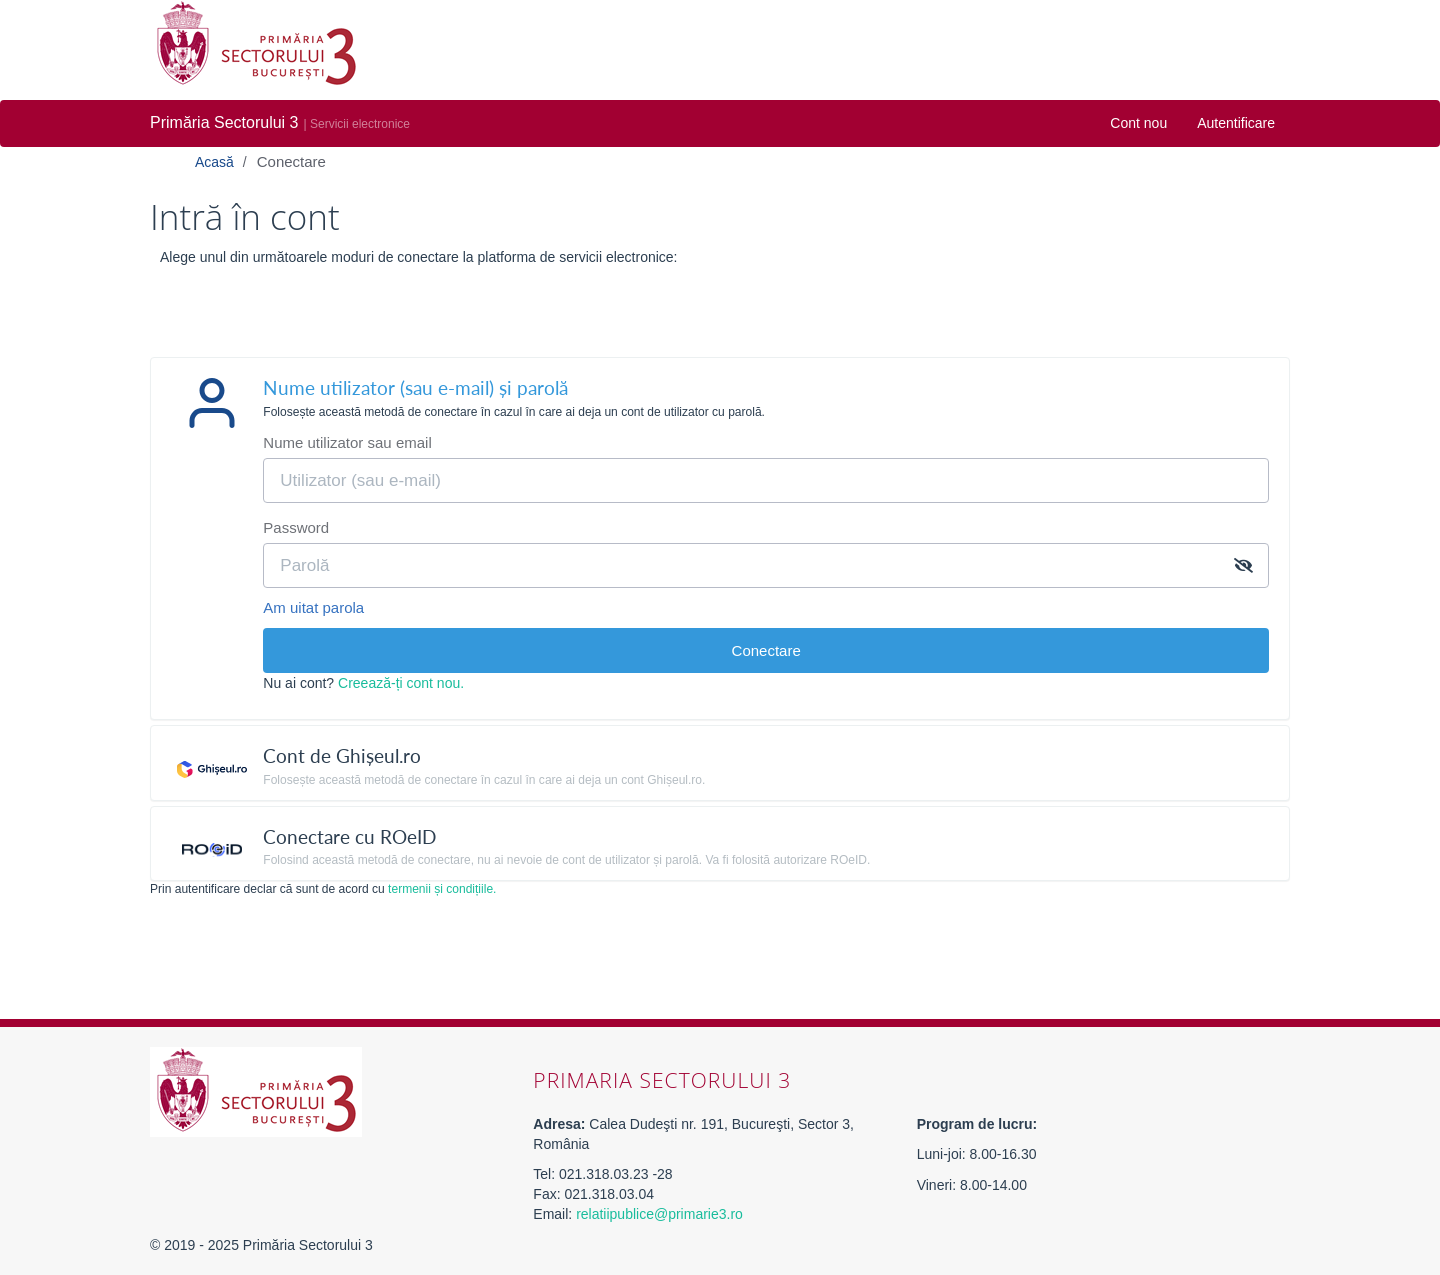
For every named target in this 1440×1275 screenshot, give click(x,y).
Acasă (216, 162)
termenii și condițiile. (442, 889)
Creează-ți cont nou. (401, 683)
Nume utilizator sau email (347, 442)
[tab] (720, 395)
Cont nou (1138, 123)
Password (296, 527)
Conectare (291, 161)
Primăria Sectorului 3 (224, 122)
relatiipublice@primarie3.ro (659, 1214)
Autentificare (1236, 123)
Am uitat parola (313, 607)
